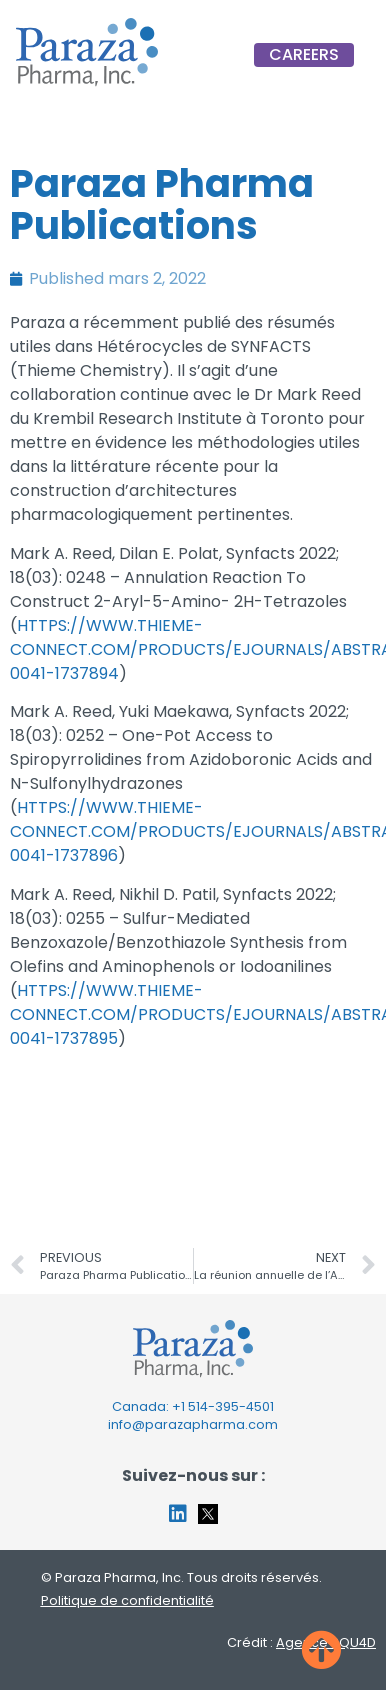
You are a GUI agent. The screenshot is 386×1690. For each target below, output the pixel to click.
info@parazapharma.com (193, 1424)
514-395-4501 (231, 1406)
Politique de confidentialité (127, 1600)
